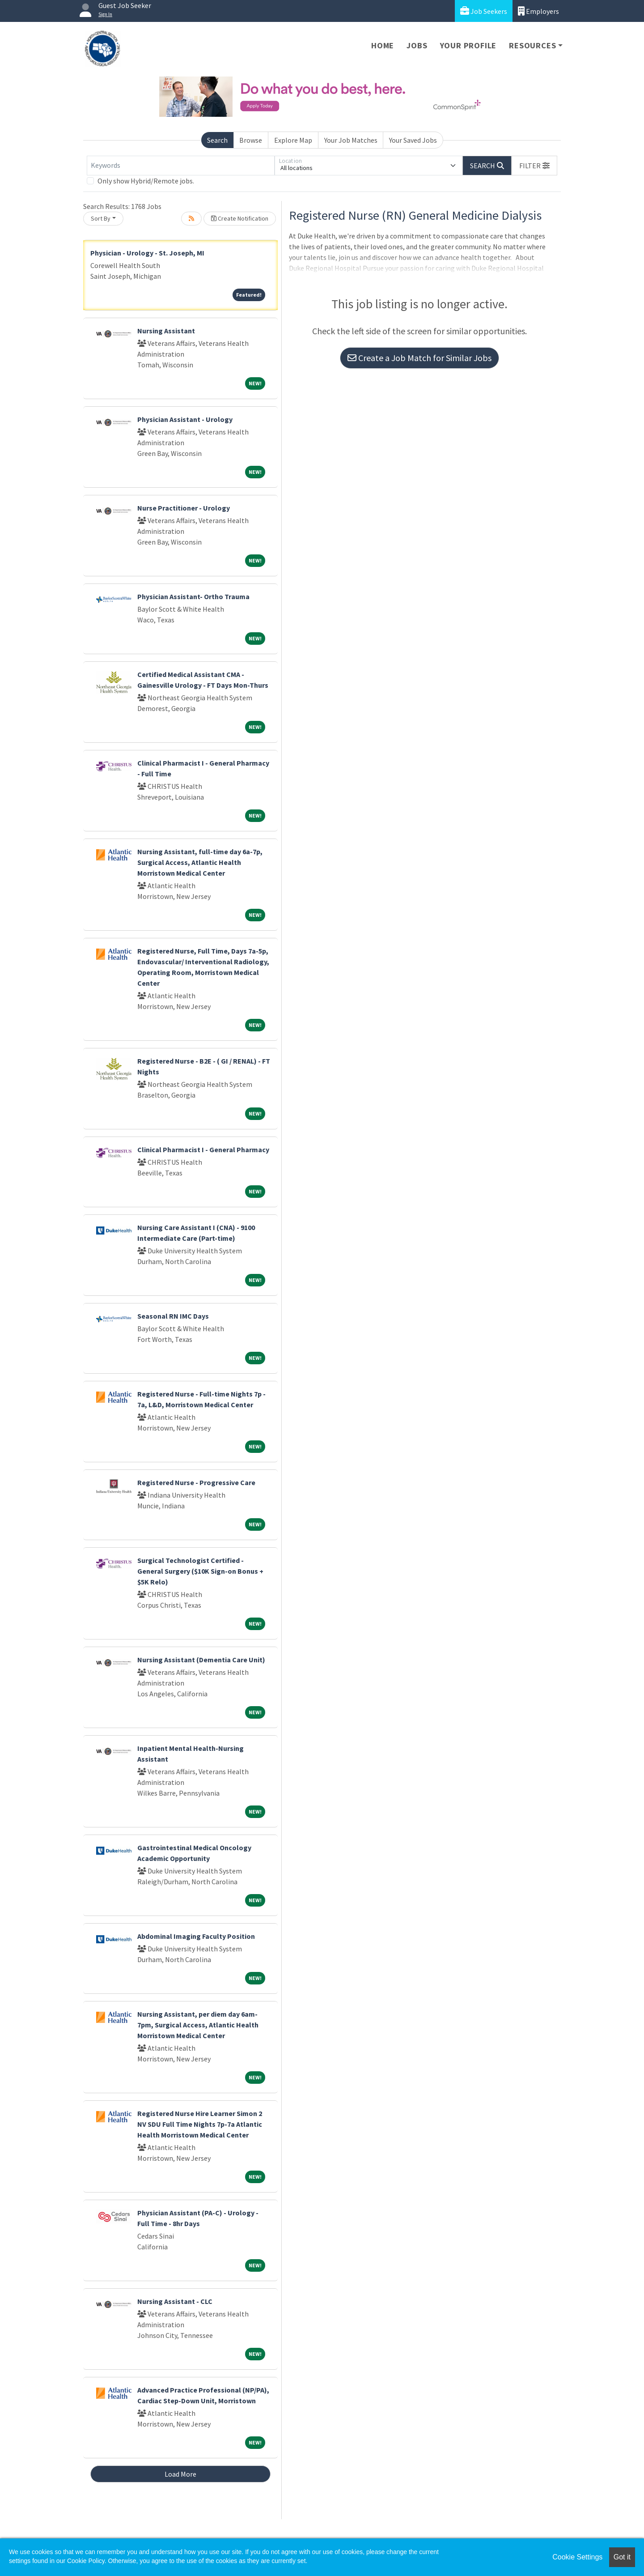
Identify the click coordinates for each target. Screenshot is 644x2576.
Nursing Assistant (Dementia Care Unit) (201, 1659)
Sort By (100, 218)
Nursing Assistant (166, 330)
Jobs (417, 45)
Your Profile (468, 45)
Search (217, 140)
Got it (622, 2557)
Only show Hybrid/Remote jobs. (145, 180)
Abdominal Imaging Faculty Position (196, 1936)
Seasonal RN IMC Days (173, 1315)
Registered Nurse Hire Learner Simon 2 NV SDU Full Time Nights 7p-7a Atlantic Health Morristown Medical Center (199, 2124)
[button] (534, 165)
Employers (538, 11)
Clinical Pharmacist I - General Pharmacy (203, 1149)
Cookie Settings (577, 2557)
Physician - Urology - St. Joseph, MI (147, 252)
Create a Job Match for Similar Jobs (419, 357)
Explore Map (293, 140)
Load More (180, 2474)
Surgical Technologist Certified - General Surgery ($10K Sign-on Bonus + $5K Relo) (200, 1571)
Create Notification (239, 218)
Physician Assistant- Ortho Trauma (193, 596)
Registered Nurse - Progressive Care (196, 1482)
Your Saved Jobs (413, 140)
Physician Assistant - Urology (185, 419)
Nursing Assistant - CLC (174, 2301)
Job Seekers (483, 11)
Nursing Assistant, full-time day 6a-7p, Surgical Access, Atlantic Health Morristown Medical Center (200, 862)
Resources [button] (532, 45)
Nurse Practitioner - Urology (183, 507)
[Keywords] (181, 165)
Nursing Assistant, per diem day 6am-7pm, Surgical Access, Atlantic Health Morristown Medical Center (197, 2025)
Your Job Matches (350, 140)
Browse (250, 140)
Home (382, 45)
